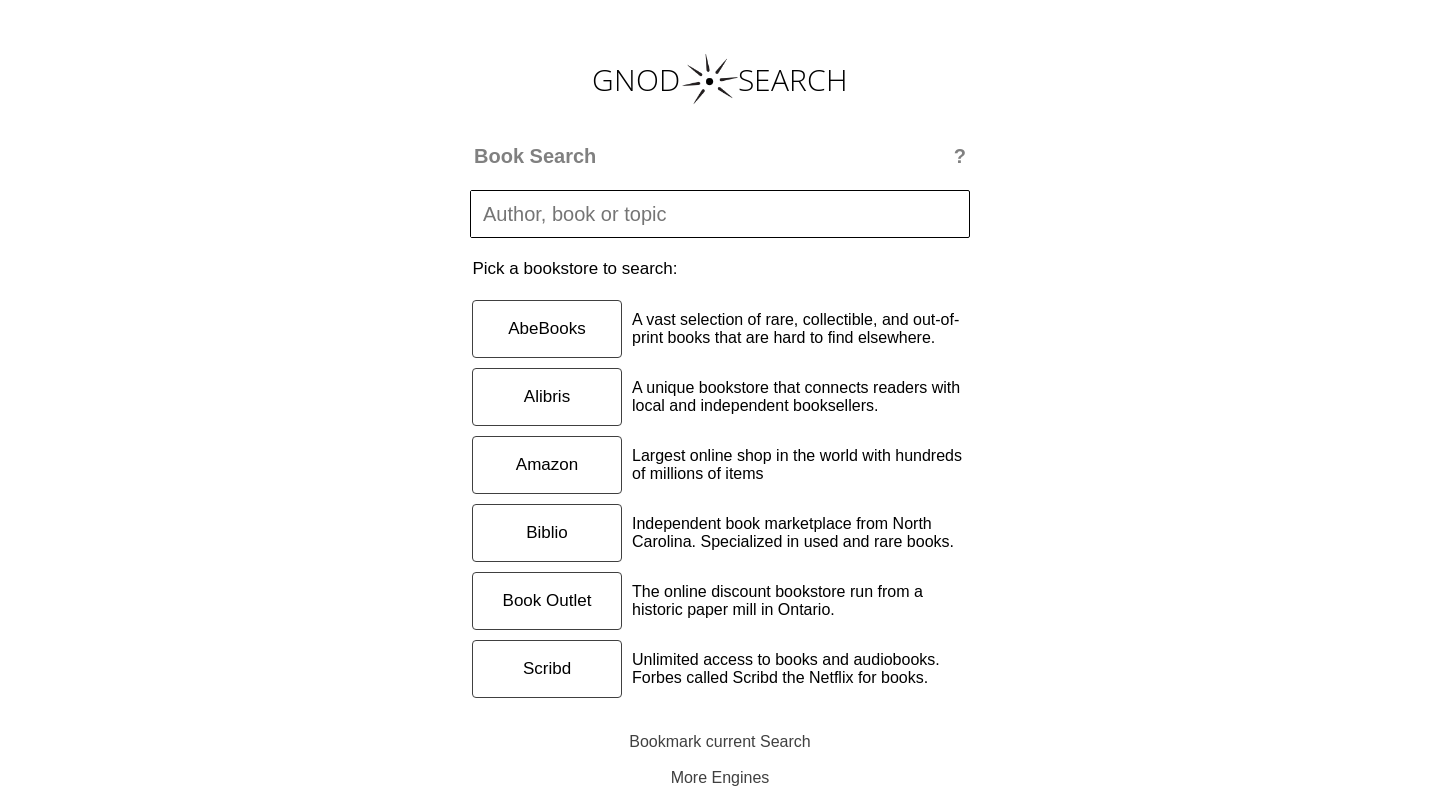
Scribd (547, 668)
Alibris (547, 396)
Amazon (547, 464)
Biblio (547, 532)
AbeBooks (547, 328)
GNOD (636, 79)
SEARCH (793, 79)
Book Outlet (547, 600)
